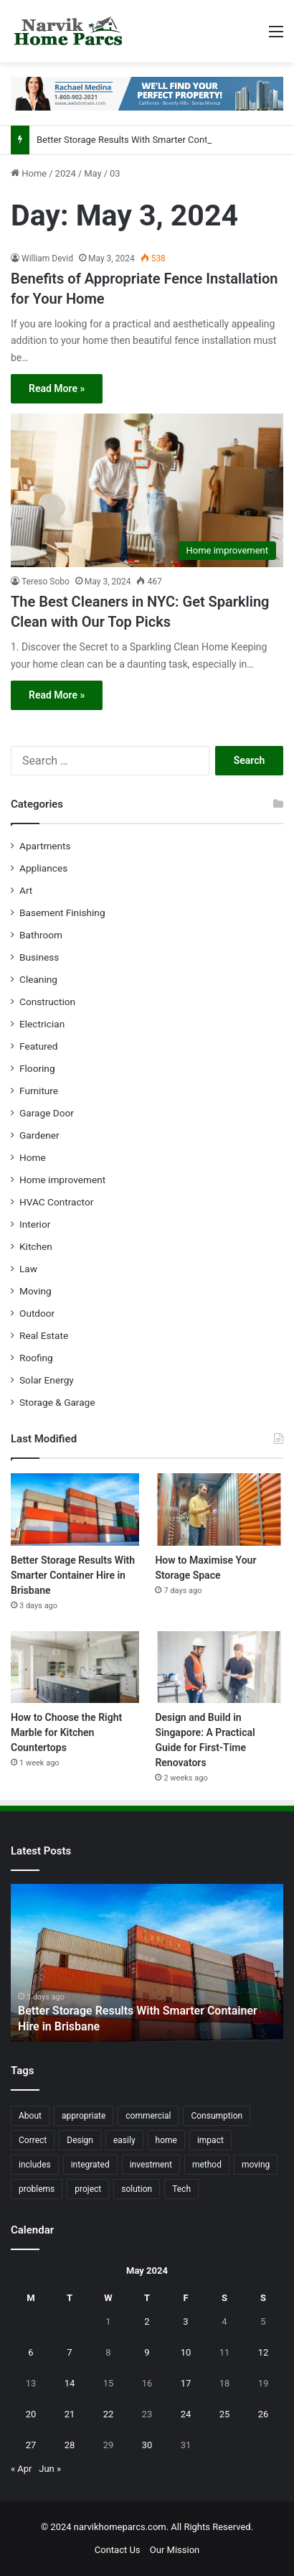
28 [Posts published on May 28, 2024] (70, 2445)
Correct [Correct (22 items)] (33, 2140)
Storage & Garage (57, 1402)
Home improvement (62, 1179)
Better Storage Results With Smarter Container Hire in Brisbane (73, 1575)
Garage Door (46, 1113)
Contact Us (118, 2549)
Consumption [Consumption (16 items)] (216, 2116)
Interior (34, 1224)
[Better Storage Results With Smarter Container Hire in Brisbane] (75, 1509)
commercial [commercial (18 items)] (148, 2116)
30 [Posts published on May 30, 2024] (147, 2445)
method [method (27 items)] (207, 2165)
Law (28, 1268)
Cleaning (38, 979)
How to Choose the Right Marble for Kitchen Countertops (66, 1732)
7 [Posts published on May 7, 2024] (69, 2352)
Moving (35, 1291)
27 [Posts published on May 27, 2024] (31, 2445)
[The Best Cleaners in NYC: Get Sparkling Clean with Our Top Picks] (147, 490)
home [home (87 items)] (166, 2140)
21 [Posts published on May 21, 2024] (70, 2414)
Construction (47, 1001)
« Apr (21, 2468)
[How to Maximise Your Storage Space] (219, 1509)
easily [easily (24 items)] (124, 2140)
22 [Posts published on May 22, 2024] (108, 2414)
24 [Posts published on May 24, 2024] (186, 2414)
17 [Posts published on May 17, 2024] (186, 2383)
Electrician (42, 1024)
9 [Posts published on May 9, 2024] (146, 2352)
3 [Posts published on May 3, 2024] (185, 2321)
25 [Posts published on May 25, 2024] (224, 2414)
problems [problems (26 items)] (36, 2189)
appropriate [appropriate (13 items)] (83, 2116)
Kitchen (35, 1246)
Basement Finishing (62, 912)
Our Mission (174, 2549)
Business (39, 957)
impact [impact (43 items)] (210, 2140)
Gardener (39, 1135)
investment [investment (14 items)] (151, 2165)
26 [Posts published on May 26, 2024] (263, 2414)
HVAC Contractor (56, 1202)
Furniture (38, 1090)
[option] (147, 1963)
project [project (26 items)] (88, 2189)
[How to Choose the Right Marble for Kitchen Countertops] (75, 1667)
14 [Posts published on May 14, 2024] (70, 2383)
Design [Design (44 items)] (80, 2140)
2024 (65, 173)
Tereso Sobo (46, 582)
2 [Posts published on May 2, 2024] (146, 2321)
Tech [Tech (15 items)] (181, 2189)
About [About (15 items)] (30, 2116)
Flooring (37, 1068)
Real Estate (43, 1335)
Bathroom (40, 935)
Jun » (50, 2468)
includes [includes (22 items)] (35, 2165)
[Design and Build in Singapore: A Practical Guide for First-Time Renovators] (219, 1667)
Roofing (36, 1357)
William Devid (47, 258)
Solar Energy (46, 1380)
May (92, 173)
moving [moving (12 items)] (256, 2165)
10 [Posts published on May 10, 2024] (186, 2352)
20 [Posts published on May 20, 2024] (31, 2414)
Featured (38, 1046)
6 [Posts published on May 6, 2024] (30, 2352)
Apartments (45, 845)
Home (29, 173)
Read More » (57, 388)
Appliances (43, 868)
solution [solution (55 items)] (136, 2189)
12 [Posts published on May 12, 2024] (263, 2352)
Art (25, 890)
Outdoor (36, 1313)
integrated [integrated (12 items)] (90, 2165)
